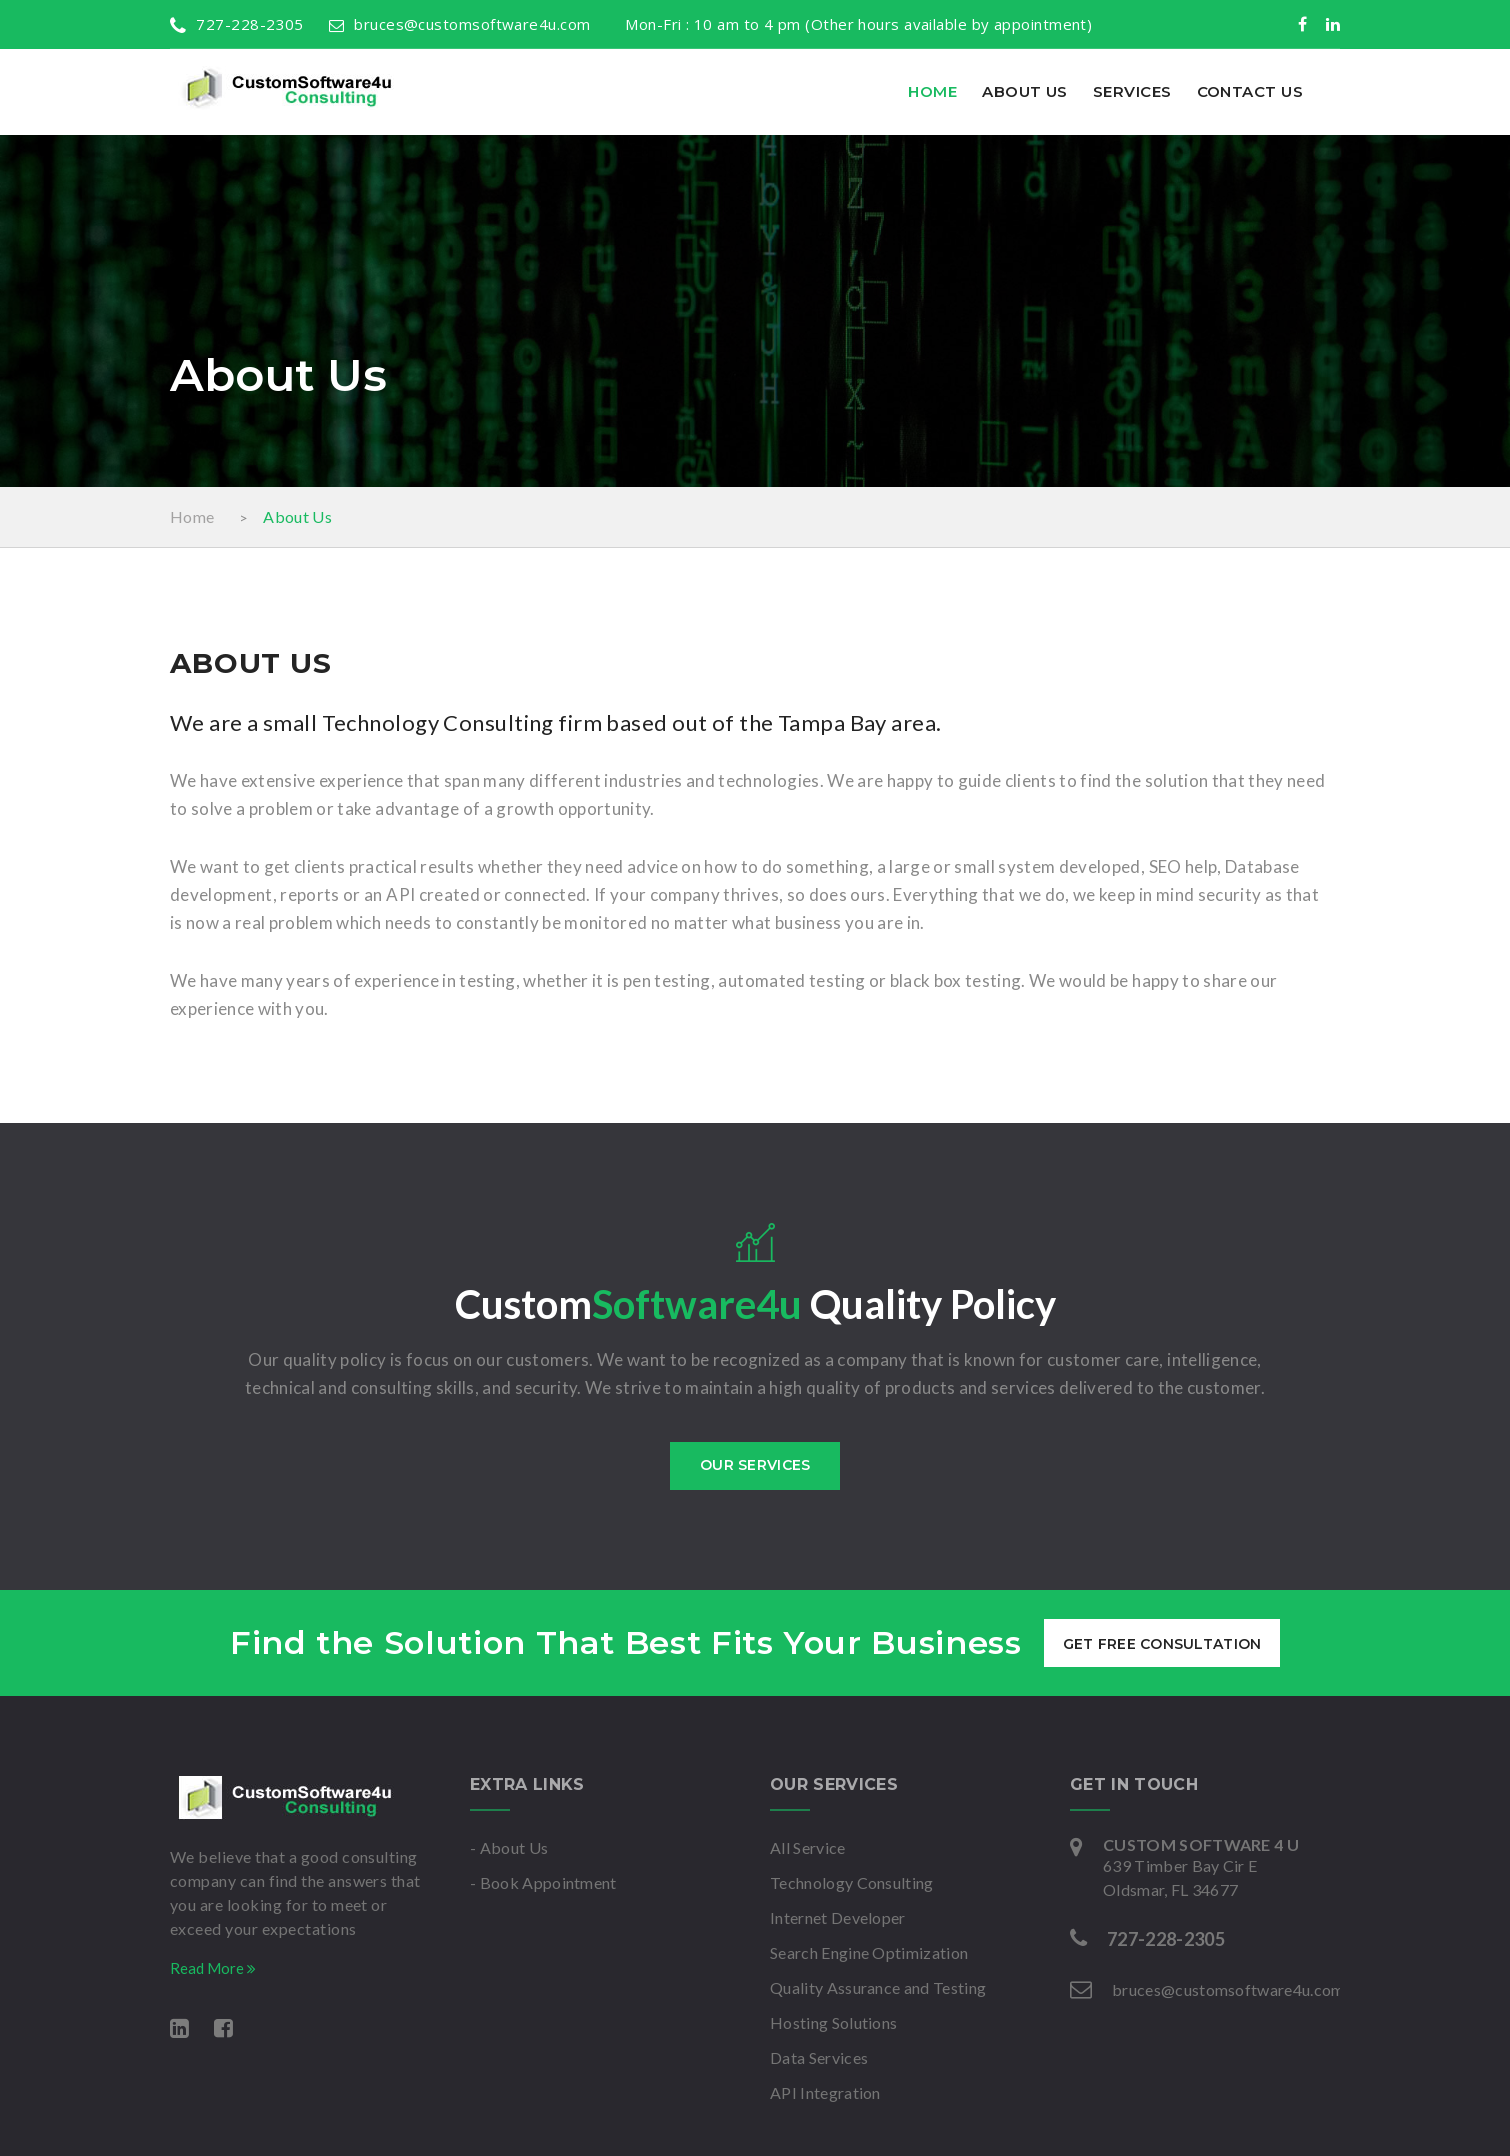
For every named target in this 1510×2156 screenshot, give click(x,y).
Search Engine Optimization (869, 1952)
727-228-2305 (237, 24)
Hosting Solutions (833, 2022)
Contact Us (1250, 91)
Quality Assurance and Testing (878, 1987)
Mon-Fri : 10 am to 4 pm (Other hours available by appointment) (853, 24)
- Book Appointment (543, 1882)
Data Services (819, 2057)
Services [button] (1132, 91)
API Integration (825, 2092)
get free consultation (1162, 1644)
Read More (213, 1968)
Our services (755, 1465)
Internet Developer (838, 1917)
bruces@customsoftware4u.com (460, 24)
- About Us (509, 1847)
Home (932, 91)
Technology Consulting (852, 1882)
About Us (1025, 91)
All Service (808, 1847)
